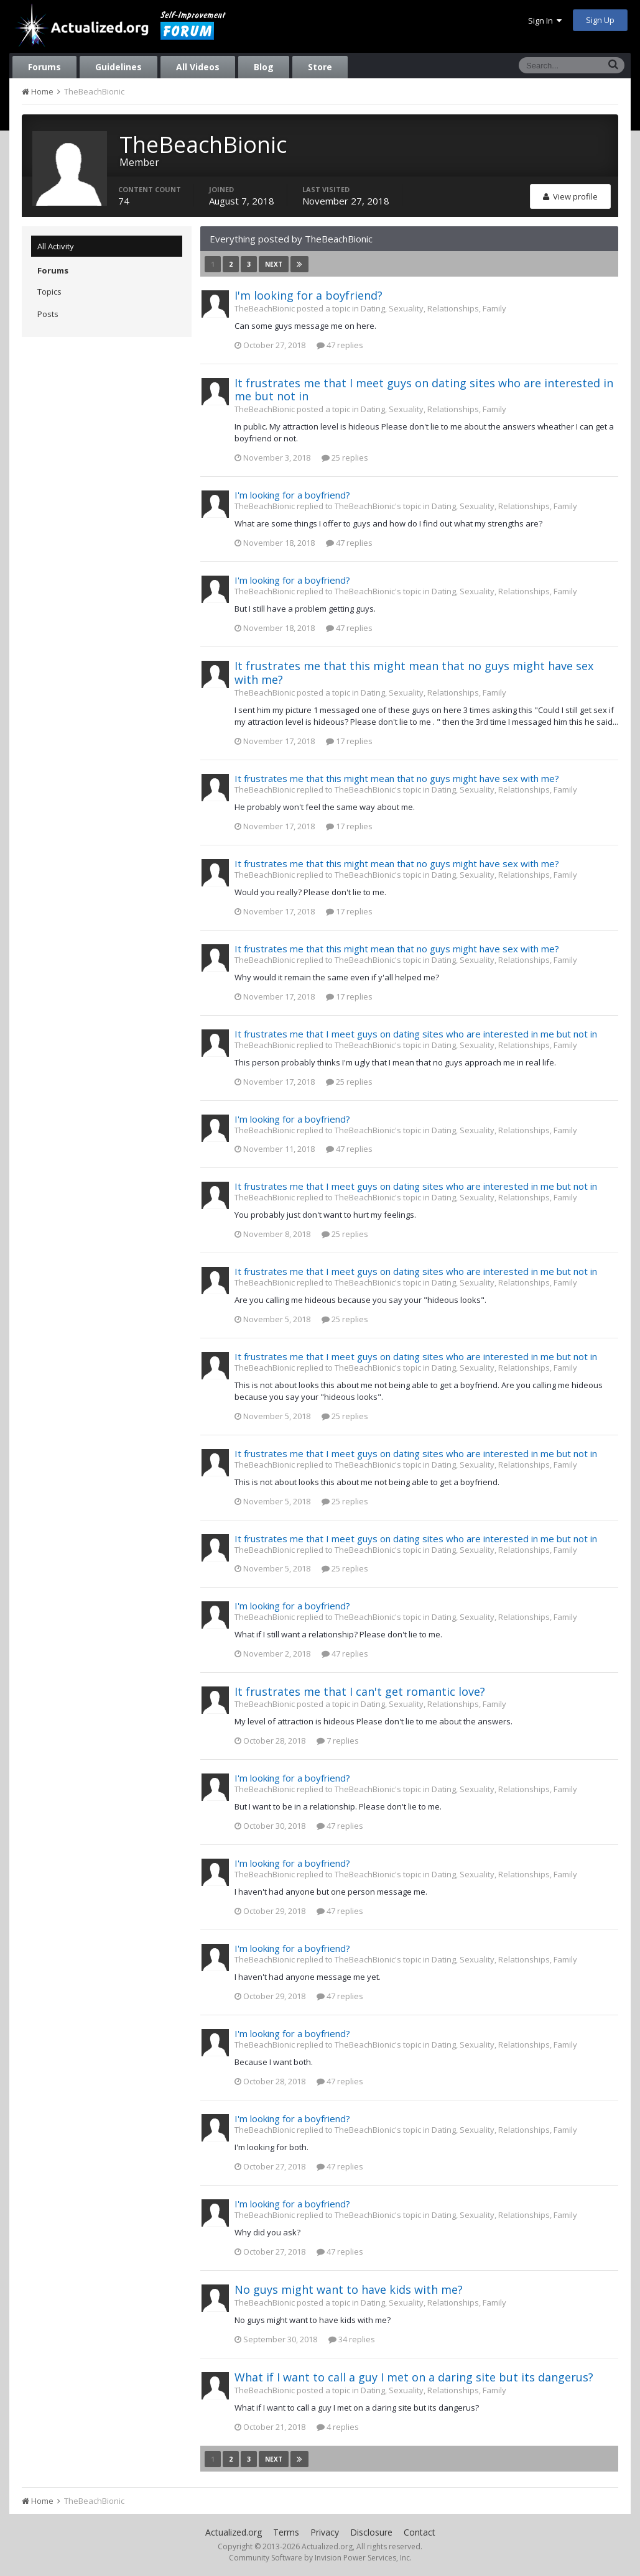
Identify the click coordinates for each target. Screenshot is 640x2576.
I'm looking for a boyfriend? (308, 295)
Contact (419, 2532)
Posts (47, 314)
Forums (44, 67)
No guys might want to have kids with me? (348, 2289)
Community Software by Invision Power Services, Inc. (320, 2557)
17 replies (349, 741)
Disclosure (371, 2532)
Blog (264, 67)
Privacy (324, 2532)
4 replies (338, 2426)
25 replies (345, 457)
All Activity (55, 246)
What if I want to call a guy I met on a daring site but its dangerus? (413, 2377)
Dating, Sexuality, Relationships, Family (433, 308)
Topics (49, 291)
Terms (286, 2532)
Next (273, 264)
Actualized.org (233, 2532)
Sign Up (600, 19)
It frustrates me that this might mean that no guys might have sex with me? (413, 672)
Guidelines (118, 67)
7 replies (338, 1740)
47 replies (340, 345)
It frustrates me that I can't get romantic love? (359, 1691)
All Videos (198, 67)
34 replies (351, 2339)
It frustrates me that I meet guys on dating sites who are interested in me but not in (423, 389)
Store (320, 67)
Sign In (545, 20)
